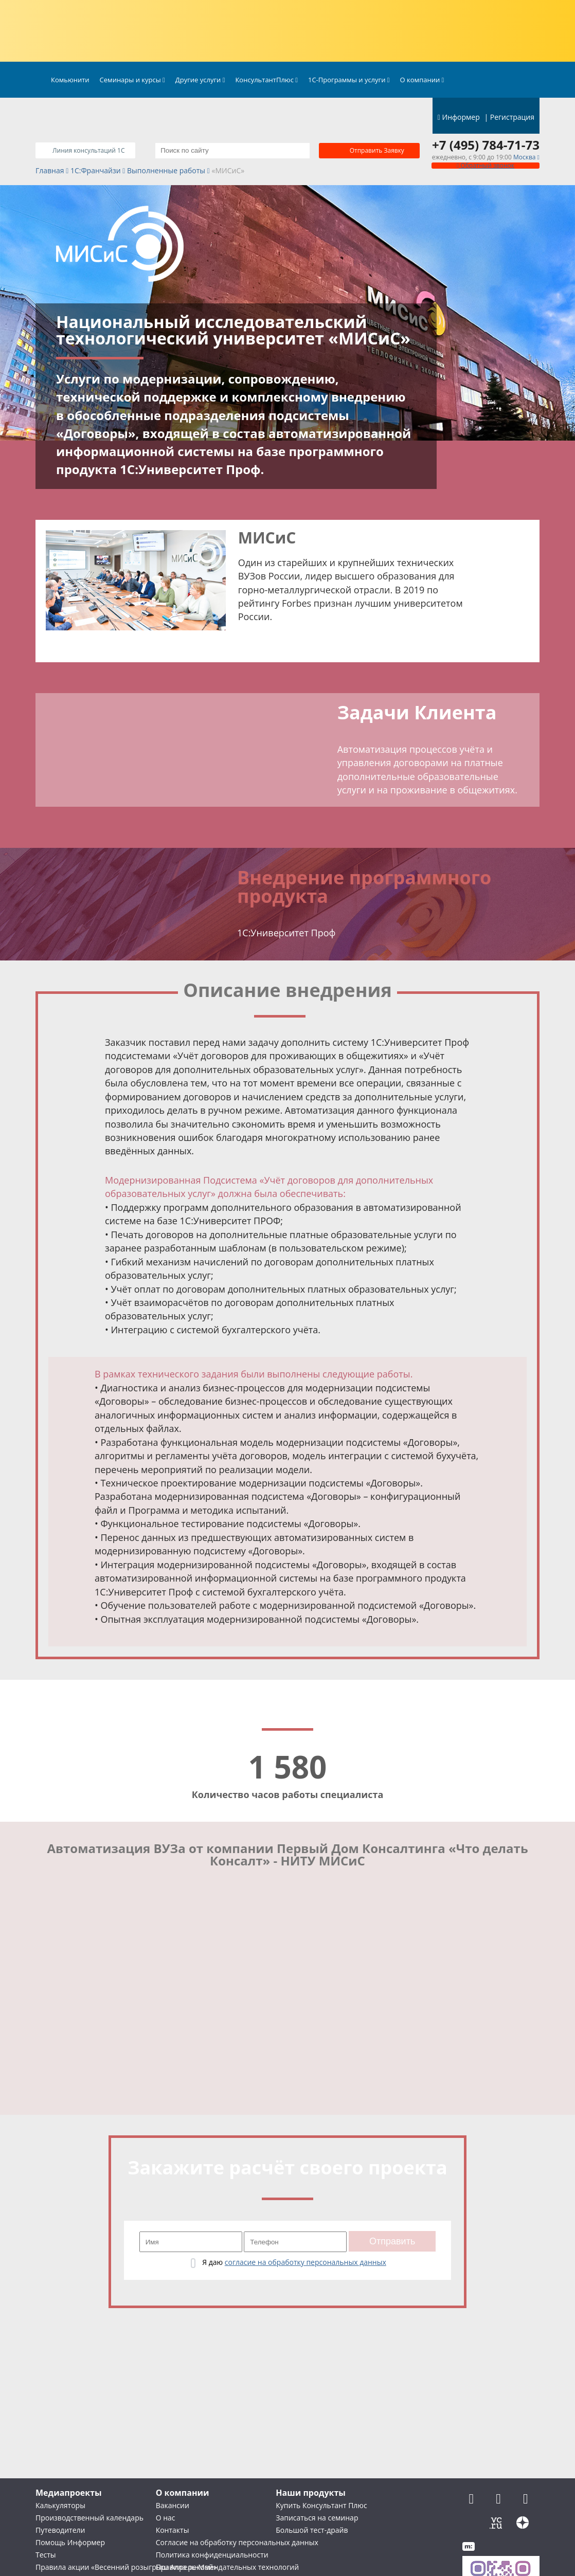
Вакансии (172, 2505)
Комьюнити (70, 79)
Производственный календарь (89, 2518)
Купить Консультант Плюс (321, 2505)
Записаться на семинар (317, 2518)
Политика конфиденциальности (212, 2555)
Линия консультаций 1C (88, 150)
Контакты (172, 2530)
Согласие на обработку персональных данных (237, 2542)
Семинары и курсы (132, 79)
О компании (422, 79)
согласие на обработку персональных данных (305, 2262)
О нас (165, 2518)
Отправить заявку (377, 150)
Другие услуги (200, 79)
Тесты (45, 2555)
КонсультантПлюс (266, 79)
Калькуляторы (60, 2505)
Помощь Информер (70, 2542)
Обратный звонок (485, 165)
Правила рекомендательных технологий (227, 2567)
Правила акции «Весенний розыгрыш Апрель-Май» (126, 2567)
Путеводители (60, 2530)
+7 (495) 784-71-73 (486, 145)
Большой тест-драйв (312, 2530)
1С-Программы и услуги (349, 79)
